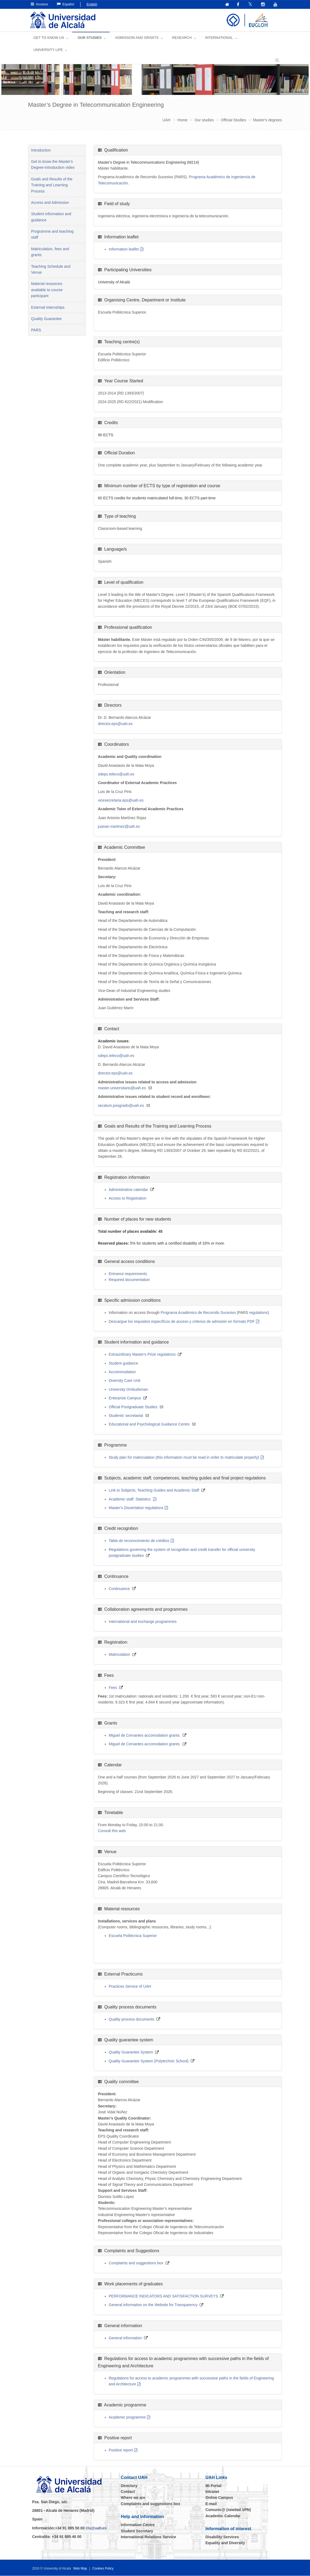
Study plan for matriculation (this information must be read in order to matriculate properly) (184, 1457)
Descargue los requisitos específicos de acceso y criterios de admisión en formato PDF (182, 1322)
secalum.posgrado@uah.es (121, 1106)
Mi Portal (213, 2486)
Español (65, 4)
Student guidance (123, 1363)
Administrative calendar (128, 1190)
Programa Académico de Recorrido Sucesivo (198, 1313)
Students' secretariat (126, 1416)
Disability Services (222, 2537)
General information (125, 2338)
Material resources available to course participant (47, 290)
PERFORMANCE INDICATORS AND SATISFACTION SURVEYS (163, 2296)
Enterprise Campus (125, 1398)
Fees (113, 1688)
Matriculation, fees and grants (50, 252)
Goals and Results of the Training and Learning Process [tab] (51, 185)
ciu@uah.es (96, 2528)
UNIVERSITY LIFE (48, 50)
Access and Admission (50, 203)
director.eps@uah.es (115, 724)
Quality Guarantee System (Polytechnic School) (149, 2061)
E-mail (211, 2504)
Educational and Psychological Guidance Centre (149, 1424)
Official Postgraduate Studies (133, 1407)
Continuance (119, 1589)
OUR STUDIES (90, 38)
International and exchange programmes (143, 1622)
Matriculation (119, 1655)
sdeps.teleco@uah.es (116, 774)
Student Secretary (137, 2531)
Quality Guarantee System (131, 2052)
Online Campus (219, 2498)
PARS (36, 330)
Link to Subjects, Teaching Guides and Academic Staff (154, 1490)
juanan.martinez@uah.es (119, 827)
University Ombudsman (128, 1389)
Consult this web (112, 1831)
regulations (258, 1313)
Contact (128, 2492)
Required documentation (129, 1280)
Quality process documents (131, 2019)
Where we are (133, 2498)
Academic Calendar (223, 2516)
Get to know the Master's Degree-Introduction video (53, 165)
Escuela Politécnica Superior (133, 1936)
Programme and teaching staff (52, 234)
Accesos (39, 4)
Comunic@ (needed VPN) (228, 2510)
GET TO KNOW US (48, 38)
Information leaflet (124, 249)
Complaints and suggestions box (136, 2263)
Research (181, 38)
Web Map (80, 2569)
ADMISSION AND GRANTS (137, 38)
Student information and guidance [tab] (51, 217)
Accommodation (122, 1372)
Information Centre (137, 2525)
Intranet (212, 2492)
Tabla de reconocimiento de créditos (139, 1541)
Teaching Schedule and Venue (50, 270)
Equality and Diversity (225, 2543)
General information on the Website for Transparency (153, 2305)
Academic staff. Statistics (130, 1499)
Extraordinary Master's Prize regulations (142, 1354)
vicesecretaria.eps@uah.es (121, 800)
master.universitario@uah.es (122, 1088)
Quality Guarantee (46, 319)
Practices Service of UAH (130, 1986)
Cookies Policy (103, 2569)
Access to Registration (127, 1198)
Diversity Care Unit (124, 1381)
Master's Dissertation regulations (136, 1508)
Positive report (121, 2450)
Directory (129, 2486)
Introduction (41, 150)
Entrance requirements (128, 1274)
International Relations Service (148, 2537)
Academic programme (127, 2417)
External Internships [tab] (48, 307)
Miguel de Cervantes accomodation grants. (145, 1735)
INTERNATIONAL (219, 38)
